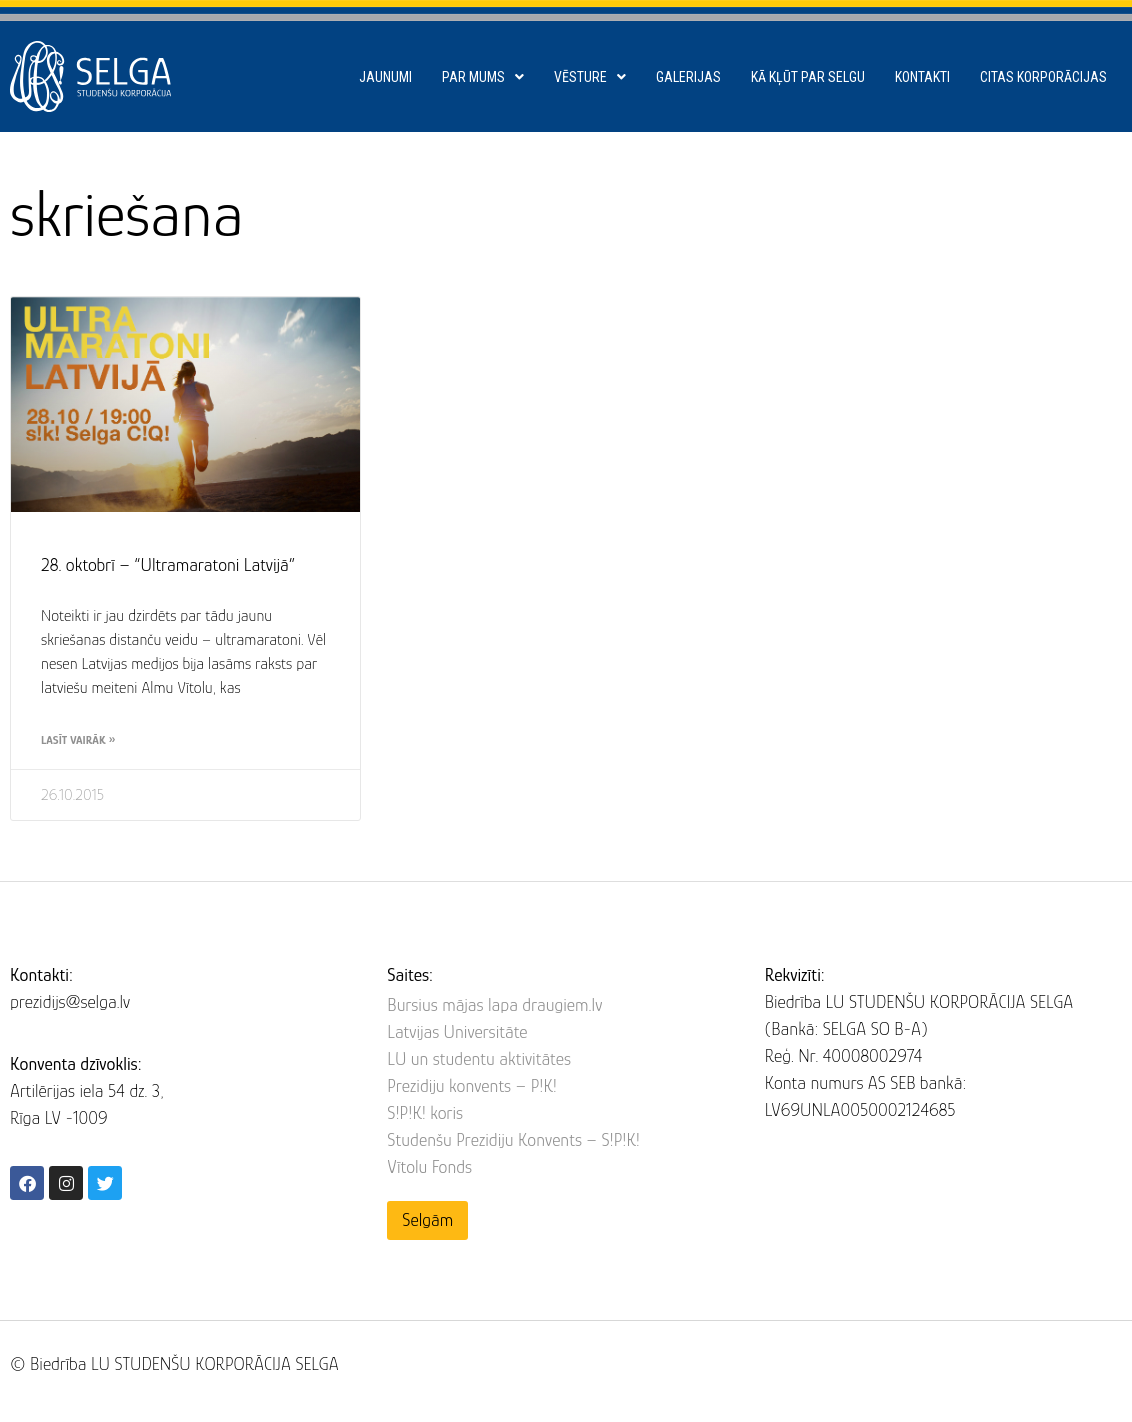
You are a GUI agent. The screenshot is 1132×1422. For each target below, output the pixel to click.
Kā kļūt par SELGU (808, 77)
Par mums (483, 77)
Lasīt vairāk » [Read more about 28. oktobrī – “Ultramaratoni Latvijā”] (78, 740)
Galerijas (688, 77)
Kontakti (922, 77)
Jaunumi (385, 77)
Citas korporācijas (1043, 77)
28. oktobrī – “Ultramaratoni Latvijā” (168, 565)
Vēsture (590, 77)
